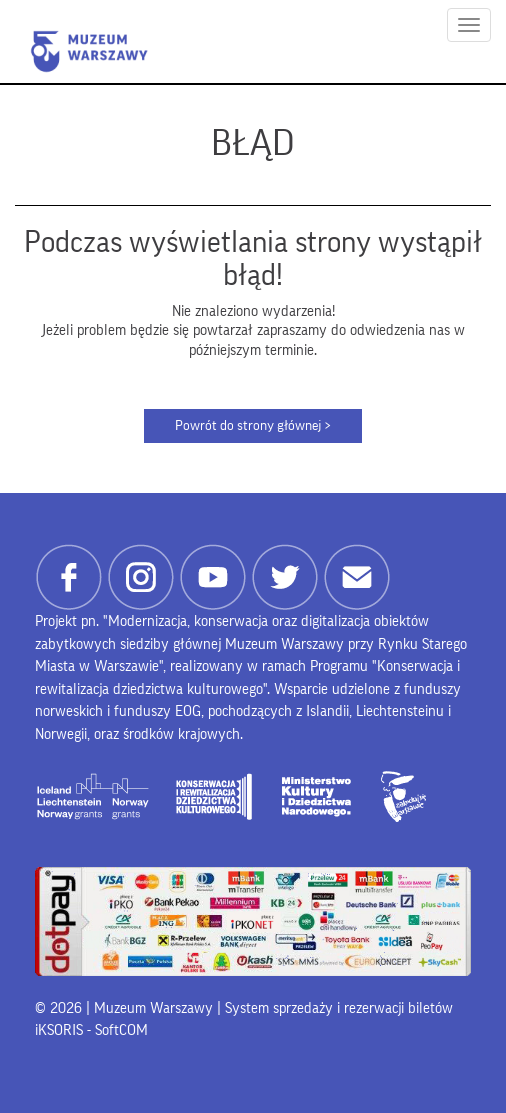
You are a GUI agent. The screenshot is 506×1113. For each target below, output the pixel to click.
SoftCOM (121, 1030)
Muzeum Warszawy (89, 51)
